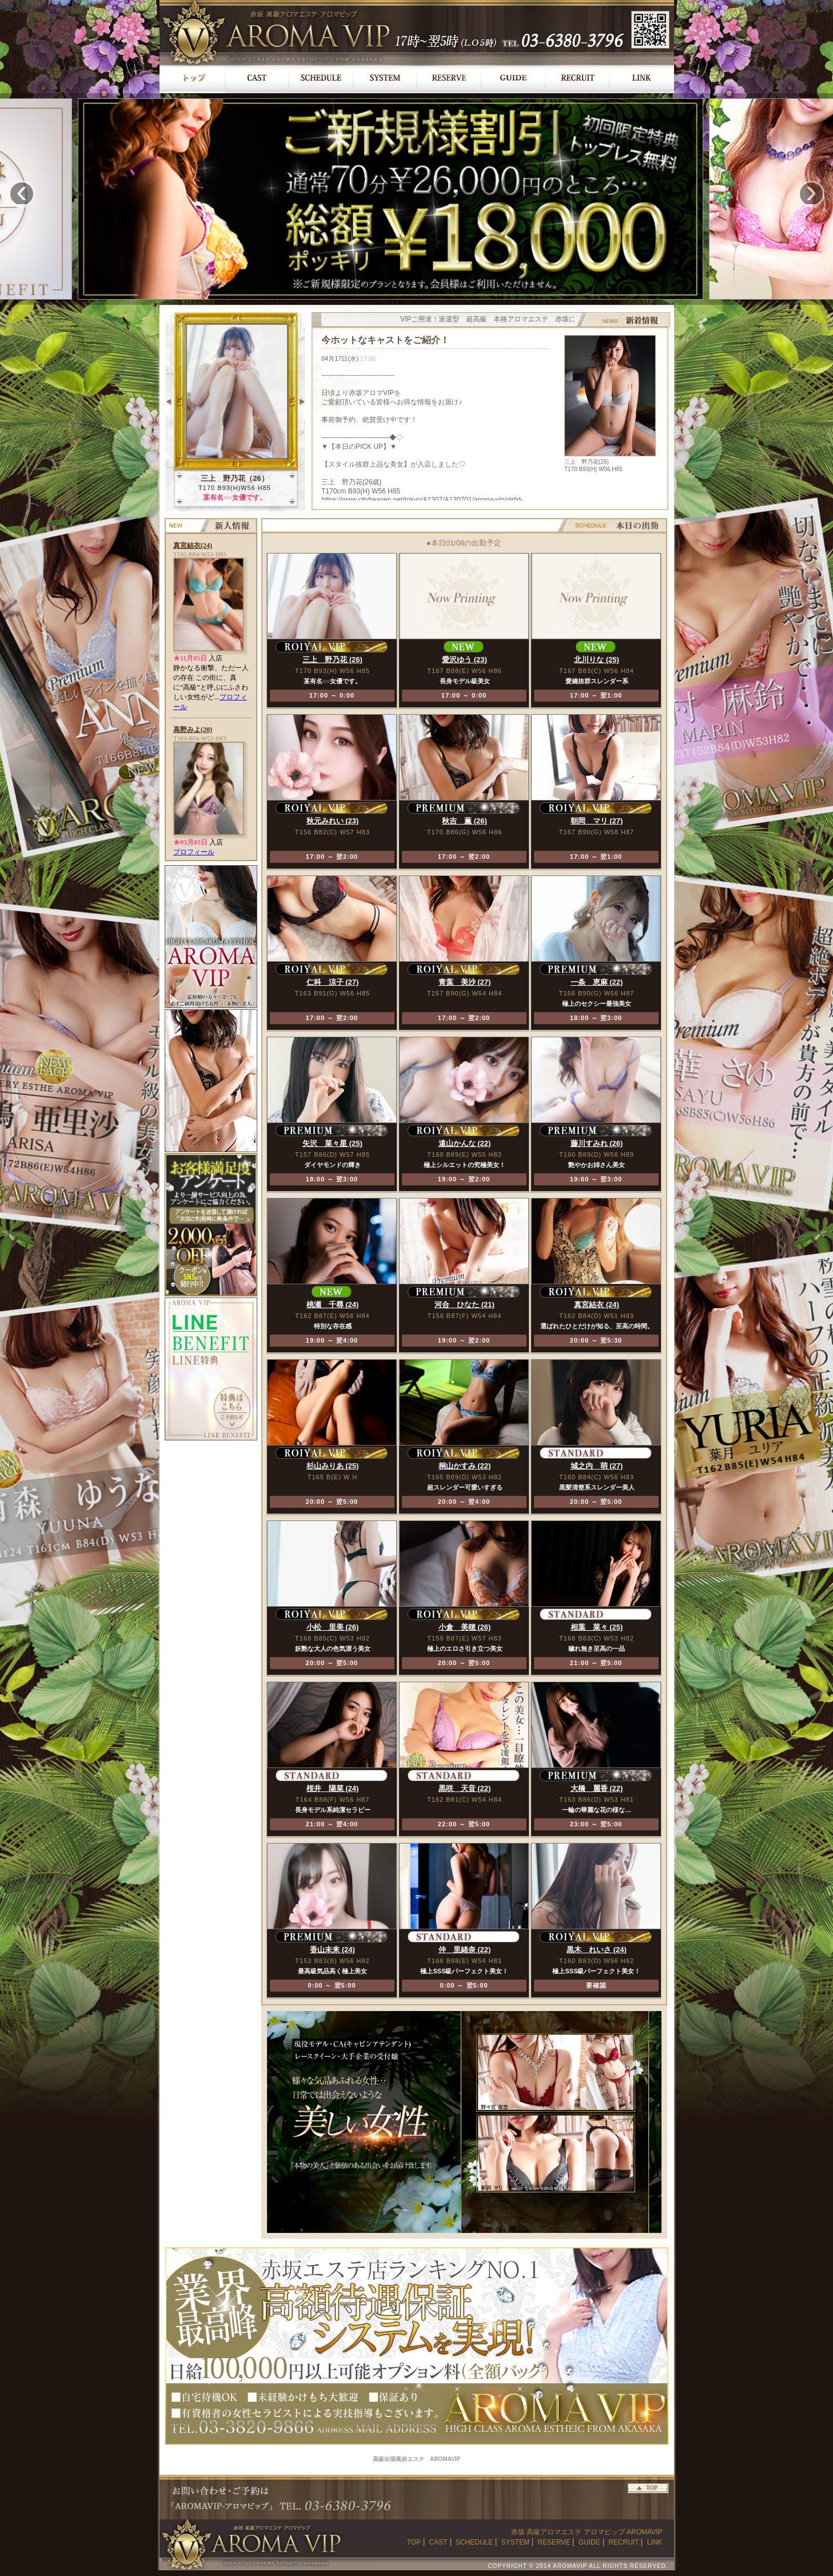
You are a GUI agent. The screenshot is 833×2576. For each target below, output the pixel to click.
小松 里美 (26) (332, 1627)
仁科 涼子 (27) (332, 982)
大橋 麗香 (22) (597, 1788)
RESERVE (553, 2542)
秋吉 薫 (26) (464, 821)
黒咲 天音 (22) (465, 1788)
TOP (414, 2542)
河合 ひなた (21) (465, 1304)
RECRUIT (623, 2542)
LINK (655, 2542)
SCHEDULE (474, 2542)
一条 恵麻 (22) (597, 982)
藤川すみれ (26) (597, 1143)
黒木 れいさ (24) (597, 1949)
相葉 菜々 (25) (597, 1627)
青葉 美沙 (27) (465, 982)
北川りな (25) (596, 659)
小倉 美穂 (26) (465, 1627)
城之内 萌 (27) (597, 1466)
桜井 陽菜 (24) (332, 1788)
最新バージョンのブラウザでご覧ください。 (491, 414)
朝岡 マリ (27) (597, 821)
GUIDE (589, 2542)
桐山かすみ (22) (465, 1466)
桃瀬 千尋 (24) (332, 1304)
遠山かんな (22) (465, 1143)
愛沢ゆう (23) (464, 659)
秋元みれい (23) (332, 821)
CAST (438, 2542)
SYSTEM (515, 2542)
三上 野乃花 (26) (332, 659)
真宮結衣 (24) (596, 1304)
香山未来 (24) (332, 1949)
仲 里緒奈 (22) (465, 1949)
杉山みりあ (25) (332, 1466)
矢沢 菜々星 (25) (332, 1143)
